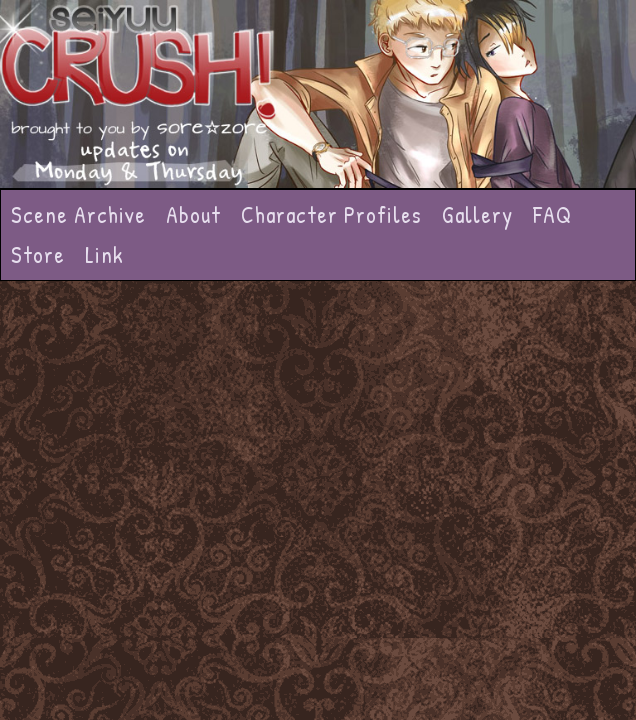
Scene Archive (78, 214)
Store (38, 254)
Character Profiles (331, 214)
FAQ (552, 214)
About (193, 214)
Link (104, 254)
